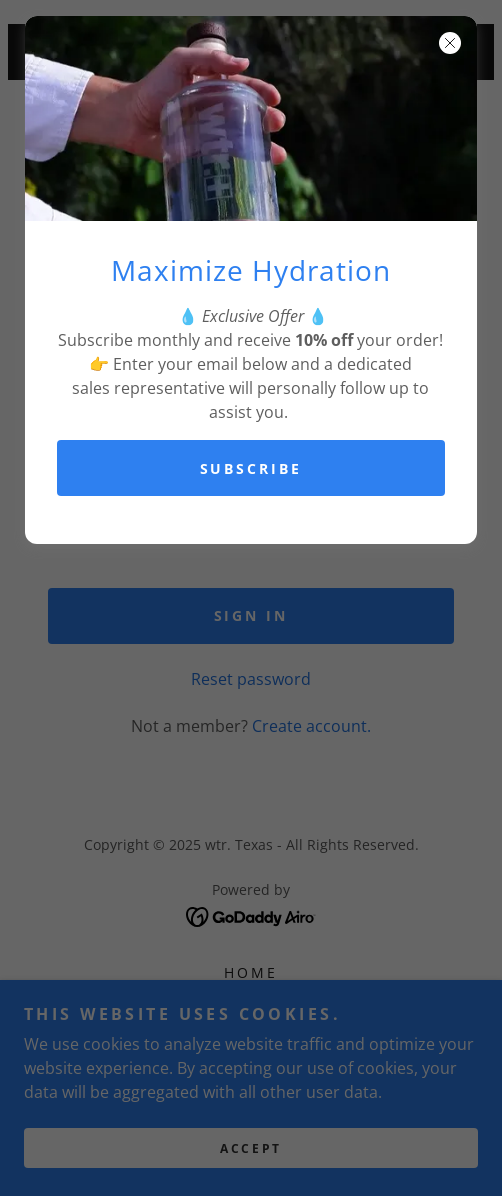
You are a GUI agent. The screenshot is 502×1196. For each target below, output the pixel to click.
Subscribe (251, 468)
